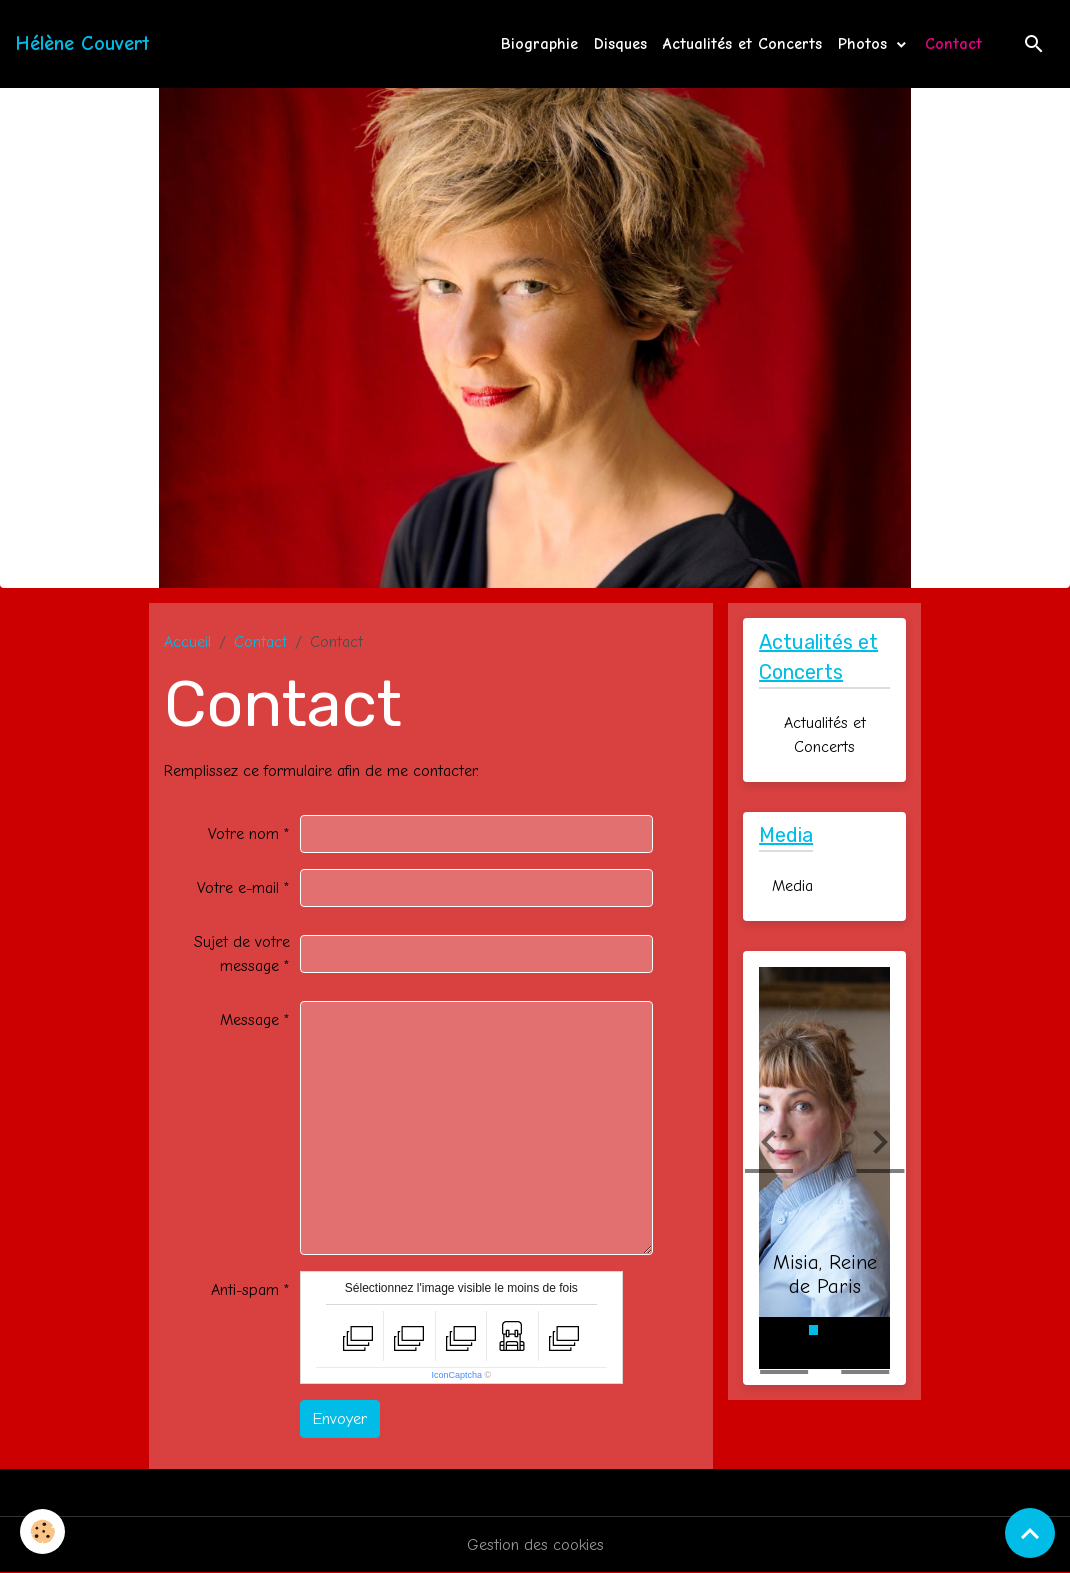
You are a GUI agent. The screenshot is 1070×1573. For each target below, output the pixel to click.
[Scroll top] (1030, 1533)
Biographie (539, 44)
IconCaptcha (457, 1375)
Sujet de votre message (242, 954)
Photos (865, 44)
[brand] (82, 44)
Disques (620, 44)
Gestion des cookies (535, 1545)
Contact (953, 44)
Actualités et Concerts (742, 44)
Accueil (187, 642)
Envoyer (340, 1419)
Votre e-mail (238, 888)
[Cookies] (42, 1531)
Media (792, 886)
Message (249, 1020)
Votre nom (243, 834)
